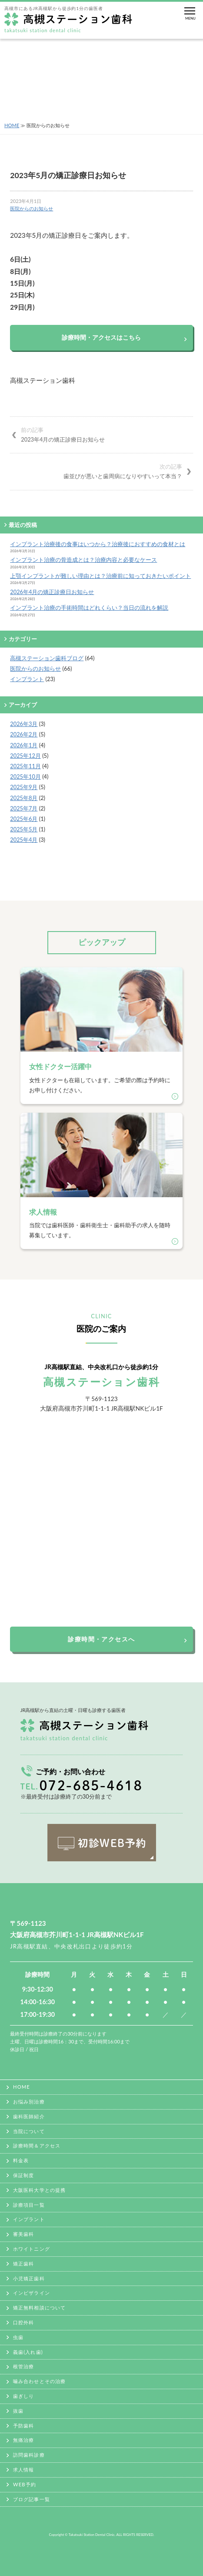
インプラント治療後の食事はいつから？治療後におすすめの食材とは (97, 543)
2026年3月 (23, 723)
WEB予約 (24, 2484)
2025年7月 (23, 808)
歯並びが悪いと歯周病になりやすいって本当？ (96, 470)
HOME (11, 125)
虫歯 (18, 2337)
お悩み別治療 (29, 2101)
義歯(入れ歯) (28, 2352)
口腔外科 (23, 2322)
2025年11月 (25, 766)
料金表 (21, 2160)
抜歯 (18, 2411)
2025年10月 (25, 776)
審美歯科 (23, 2234)
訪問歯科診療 (29, 2455)
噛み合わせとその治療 (39, 2381)
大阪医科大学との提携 (39, 2190)
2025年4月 (23, 839)
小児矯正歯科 (29, 2278)
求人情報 (23, 2469)
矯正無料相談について (39, 2307)
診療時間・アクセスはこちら (101, 337)
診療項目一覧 (29, 2205)
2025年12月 (25, 755)
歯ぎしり (23, 2396)
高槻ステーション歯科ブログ (46, 658)
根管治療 (23, 2366)
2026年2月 (23, 734)
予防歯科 (23, 2425)
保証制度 (23, 2175)
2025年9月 (23, 786)
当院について (29, 2131)
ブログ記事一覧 (31, 2499)
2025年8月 (23, 797)
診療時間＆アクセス (36, 2145)
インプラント (27, 678)
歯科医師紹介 (29, 2116)
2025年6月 (23, 818)
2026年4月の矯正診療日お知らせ (52, 591)
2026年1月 (23, 745)
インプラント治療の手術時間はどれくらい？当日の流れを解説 (89, 607)
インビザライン (31, 2293)
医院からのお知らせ (31, 208)
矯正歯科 (23, 2263)
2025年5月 (23, 829)
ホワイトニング (31, 2249)
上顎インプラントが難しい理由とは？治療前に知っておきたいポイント (100, 575)
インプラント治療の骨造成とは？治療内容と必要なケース (83, 559)
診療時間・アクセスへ (101, 1639)
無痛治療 (23, 2440)
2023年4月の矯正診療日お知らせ (107, 434)
